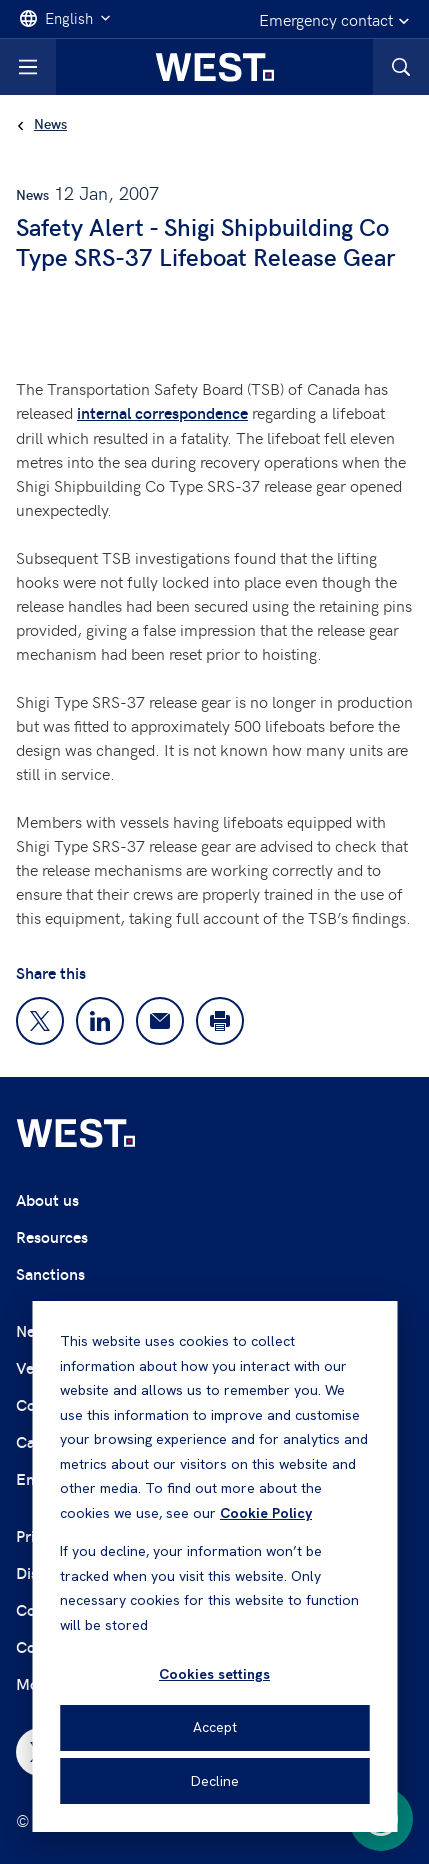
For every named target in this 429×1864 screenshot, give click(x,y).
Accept (215, 1727)
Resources (52, 1236)
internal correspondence (162, 412)
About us (47, 1199)
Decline (215, 1781)
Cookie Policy (266, 1513)
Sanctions (50, 1273)
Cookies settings (214, 1674)
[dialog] (214, 1566)
